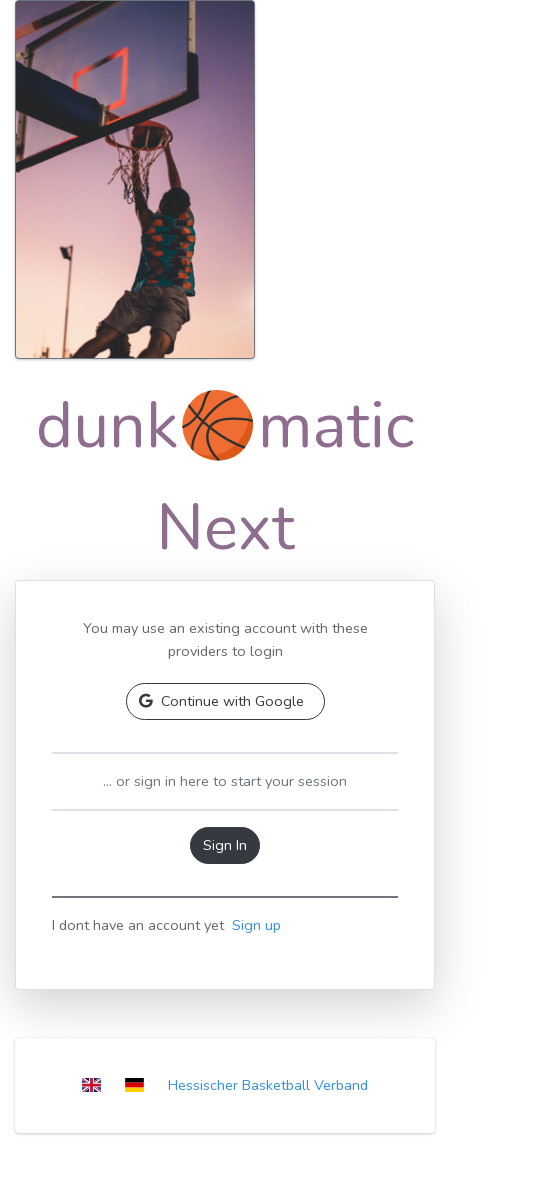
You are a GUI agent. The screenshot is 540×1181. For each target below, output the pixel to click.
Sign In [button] (225, 845)
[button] (225, 701)
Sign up (256, 925)
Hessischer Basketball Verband (268, 1085)
